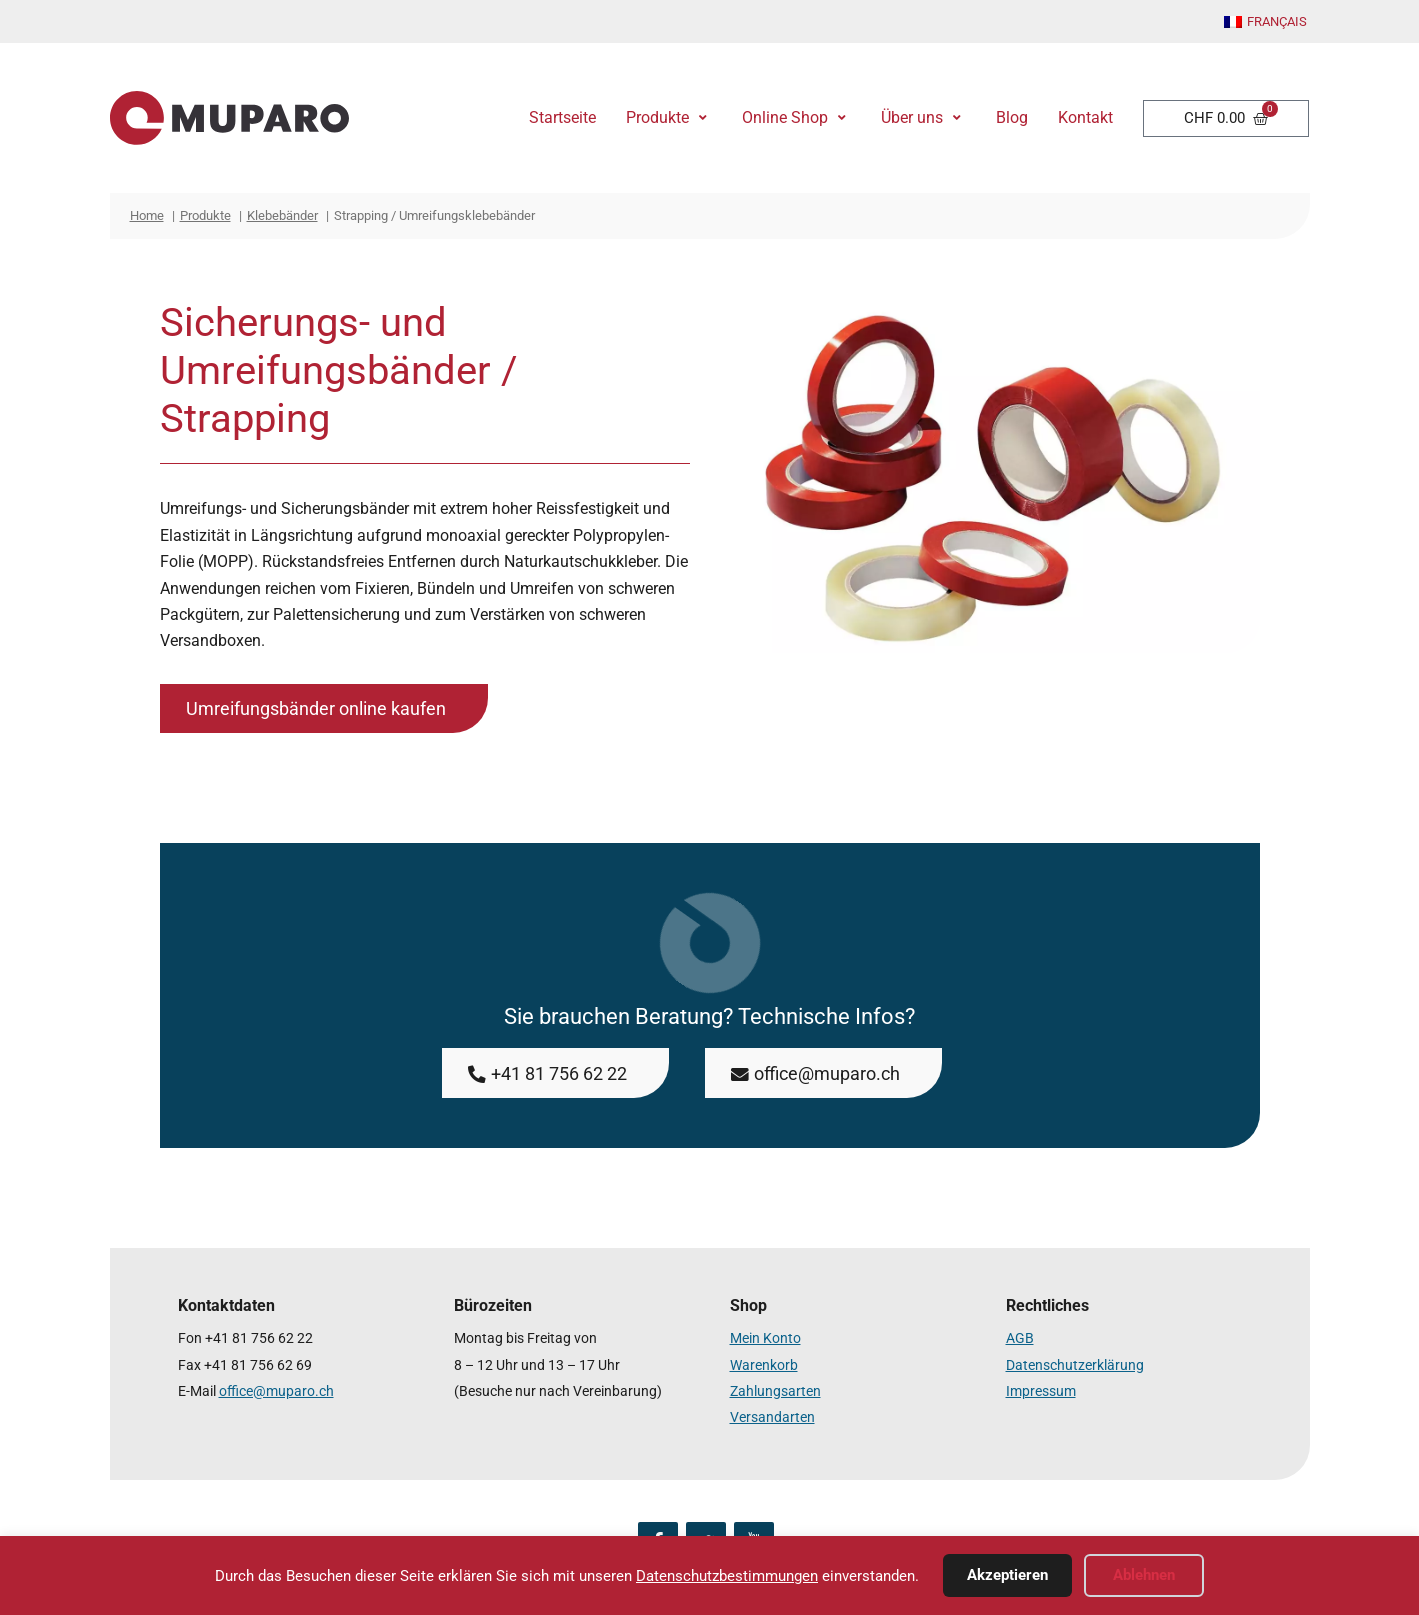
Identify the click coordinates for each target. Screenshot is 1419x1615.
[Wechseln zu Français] (1265, 23)
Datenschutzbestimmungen (727, 1576)
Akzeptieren (1007, 1575)
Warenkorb (764, 1365)
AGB (1020, 1338)
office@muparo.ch (276, 1391)
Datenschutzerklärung (1075, 1365)
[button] (669, 118)
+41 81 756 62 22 (259, 1338)
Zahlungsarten (775, 1391)
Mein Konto (765, 1338)
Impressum (1041, 1391)
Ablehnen (1144, 1575)
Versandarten (772, 1417)
